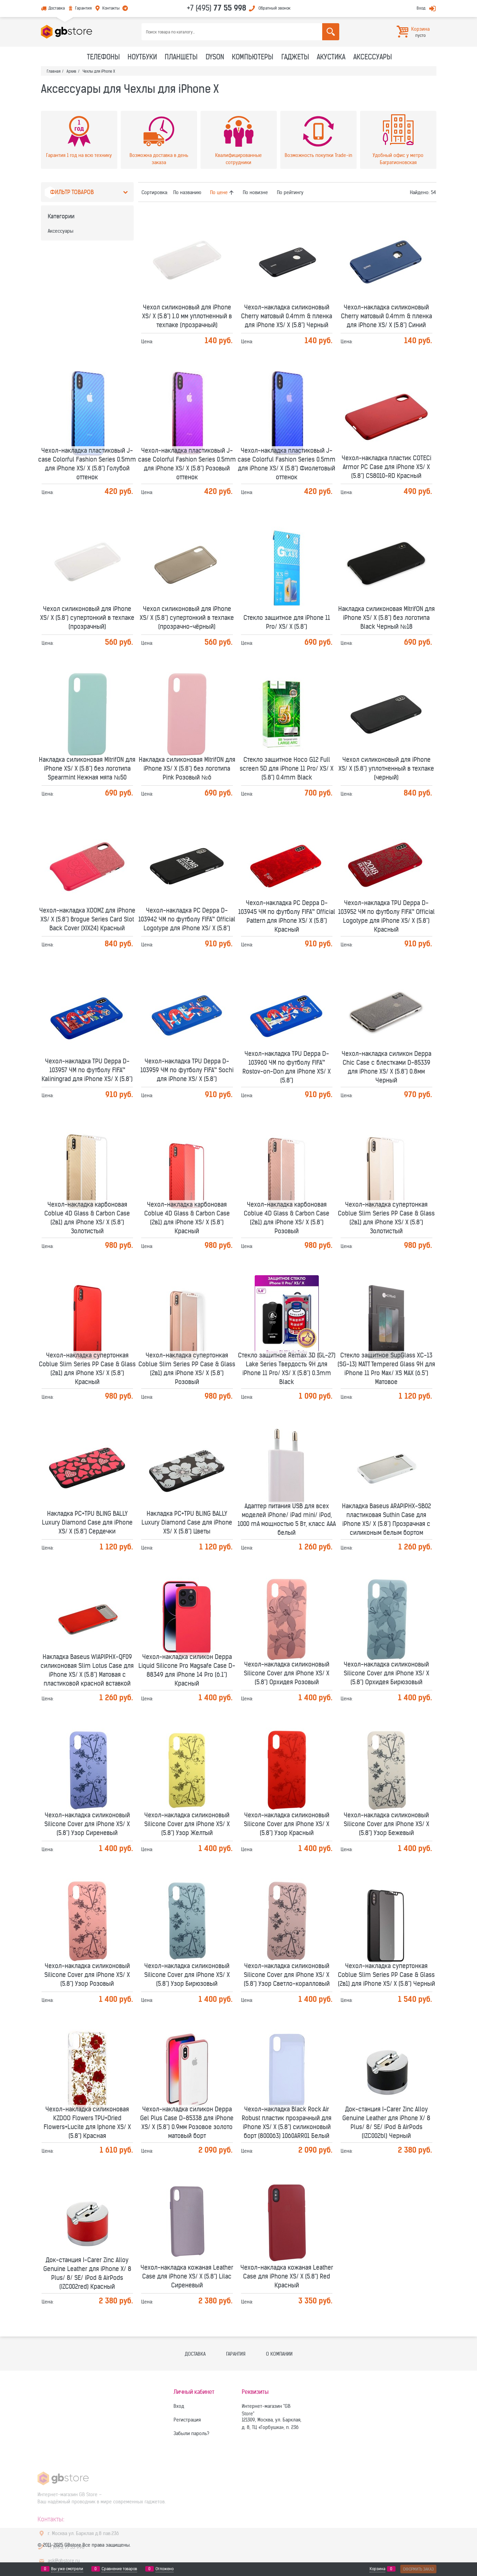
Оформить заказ (418, 2569)
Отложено (164, 2569)
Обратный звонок (274, 8)
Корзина (377, 2569)
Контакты (111, 8)
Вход (421, 8)
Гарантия (83, 8)
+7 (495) (216, 8)
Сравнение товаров (119, 2569)
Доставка (56, 8)
